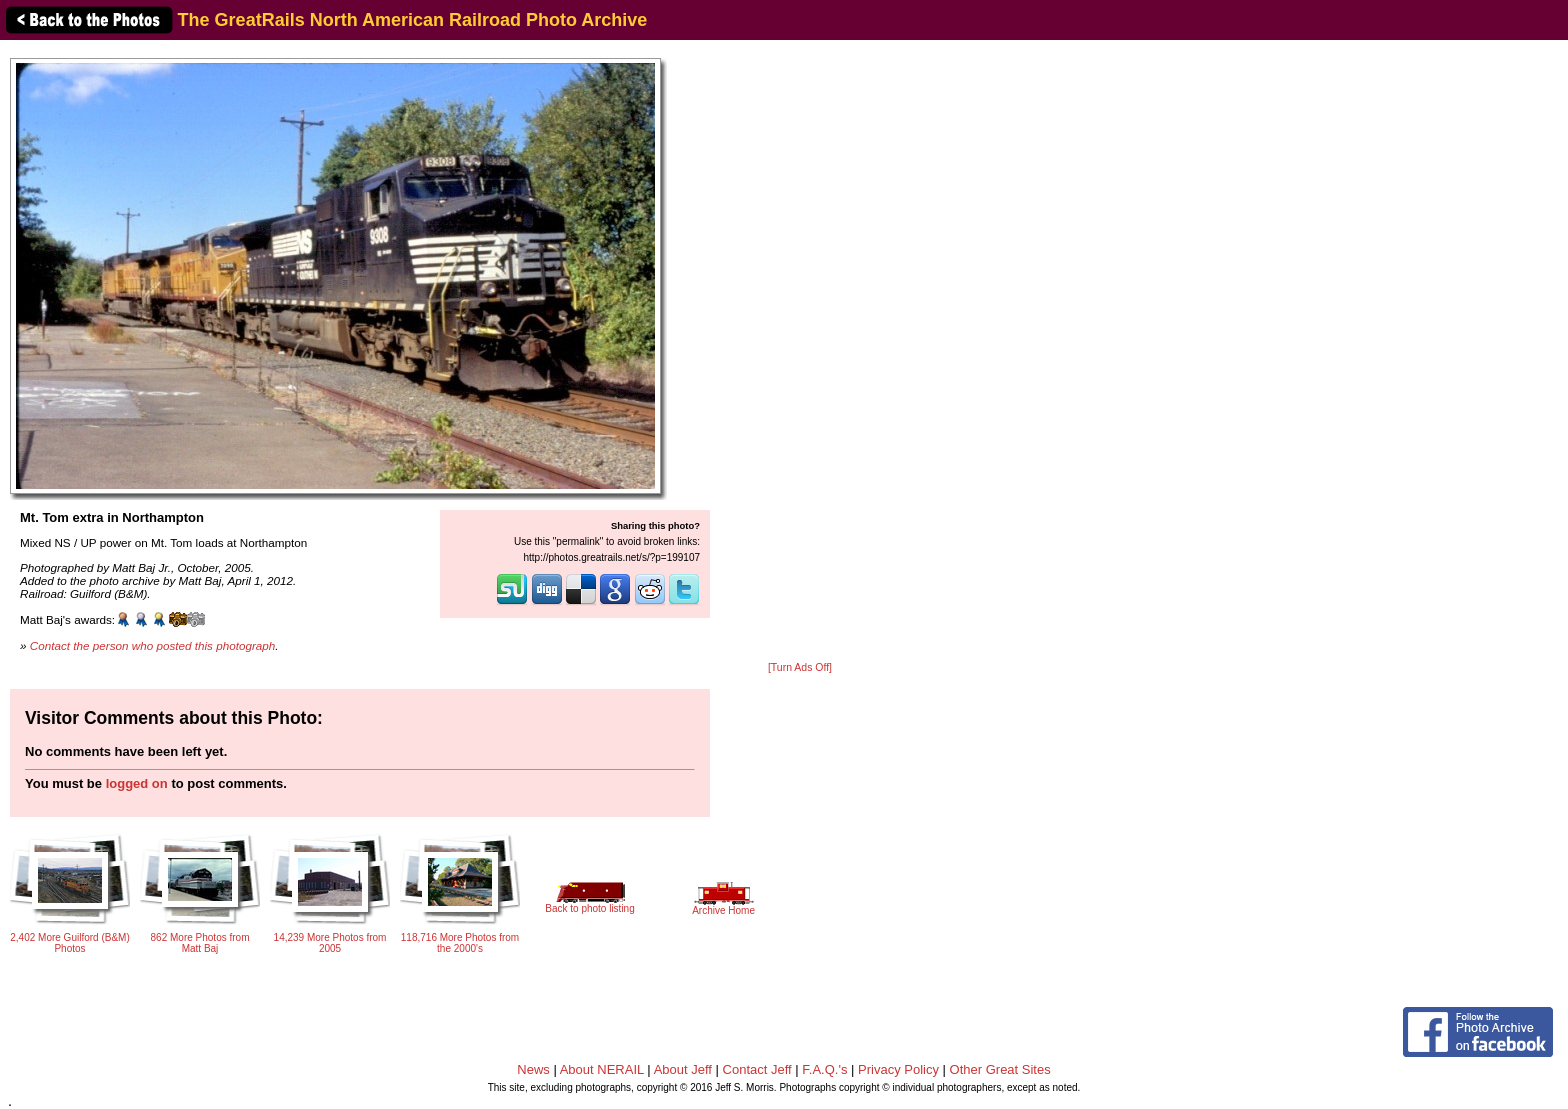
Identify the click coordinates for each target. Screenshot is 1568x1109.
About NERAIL (602, 1069)
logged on (137, 783)
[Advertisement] (800, 352)
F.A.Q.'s (824, 1069)
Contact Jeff (757, 1069)
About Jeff (683, 1069)
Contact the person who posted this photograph (153, 645)
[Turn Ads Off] (800, 667)
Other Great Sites (1000, 1069)
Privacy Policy (898, 1069)
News (533, 1069)
